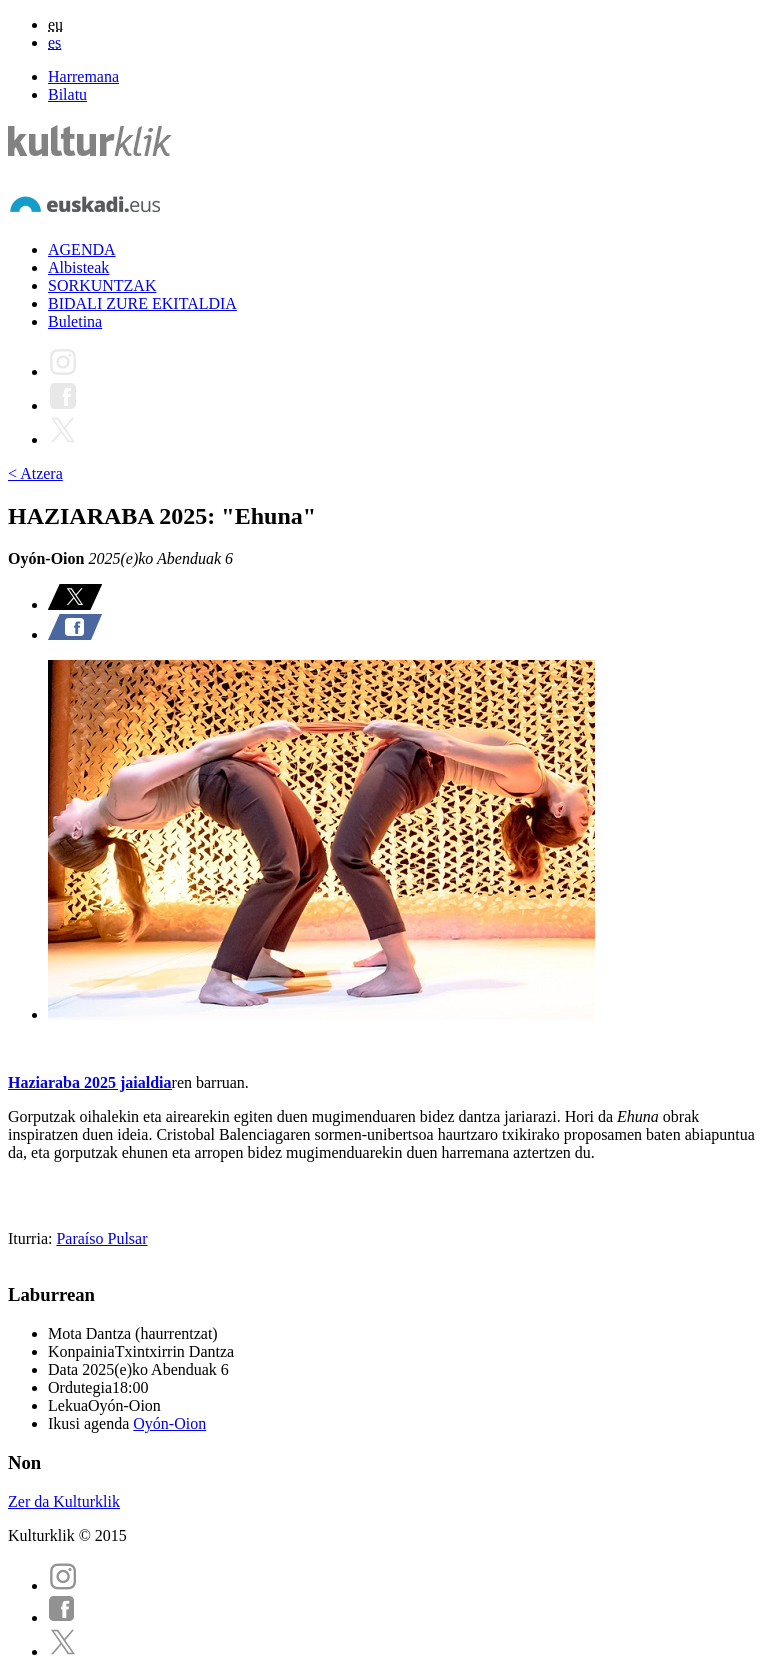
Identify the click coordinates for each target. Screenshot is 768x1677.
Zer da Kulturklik (64, 1501)
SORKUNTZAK (102, 285)
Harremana (83, 76)
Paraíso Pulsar (101, 1238)
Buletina (75, 321)
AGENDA (82, 249)
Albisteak (78, 267)
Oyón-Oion (169, 1423)
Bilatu (67, 94)
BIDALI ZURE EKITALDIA (142, 303)
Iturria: (32, 1238)
